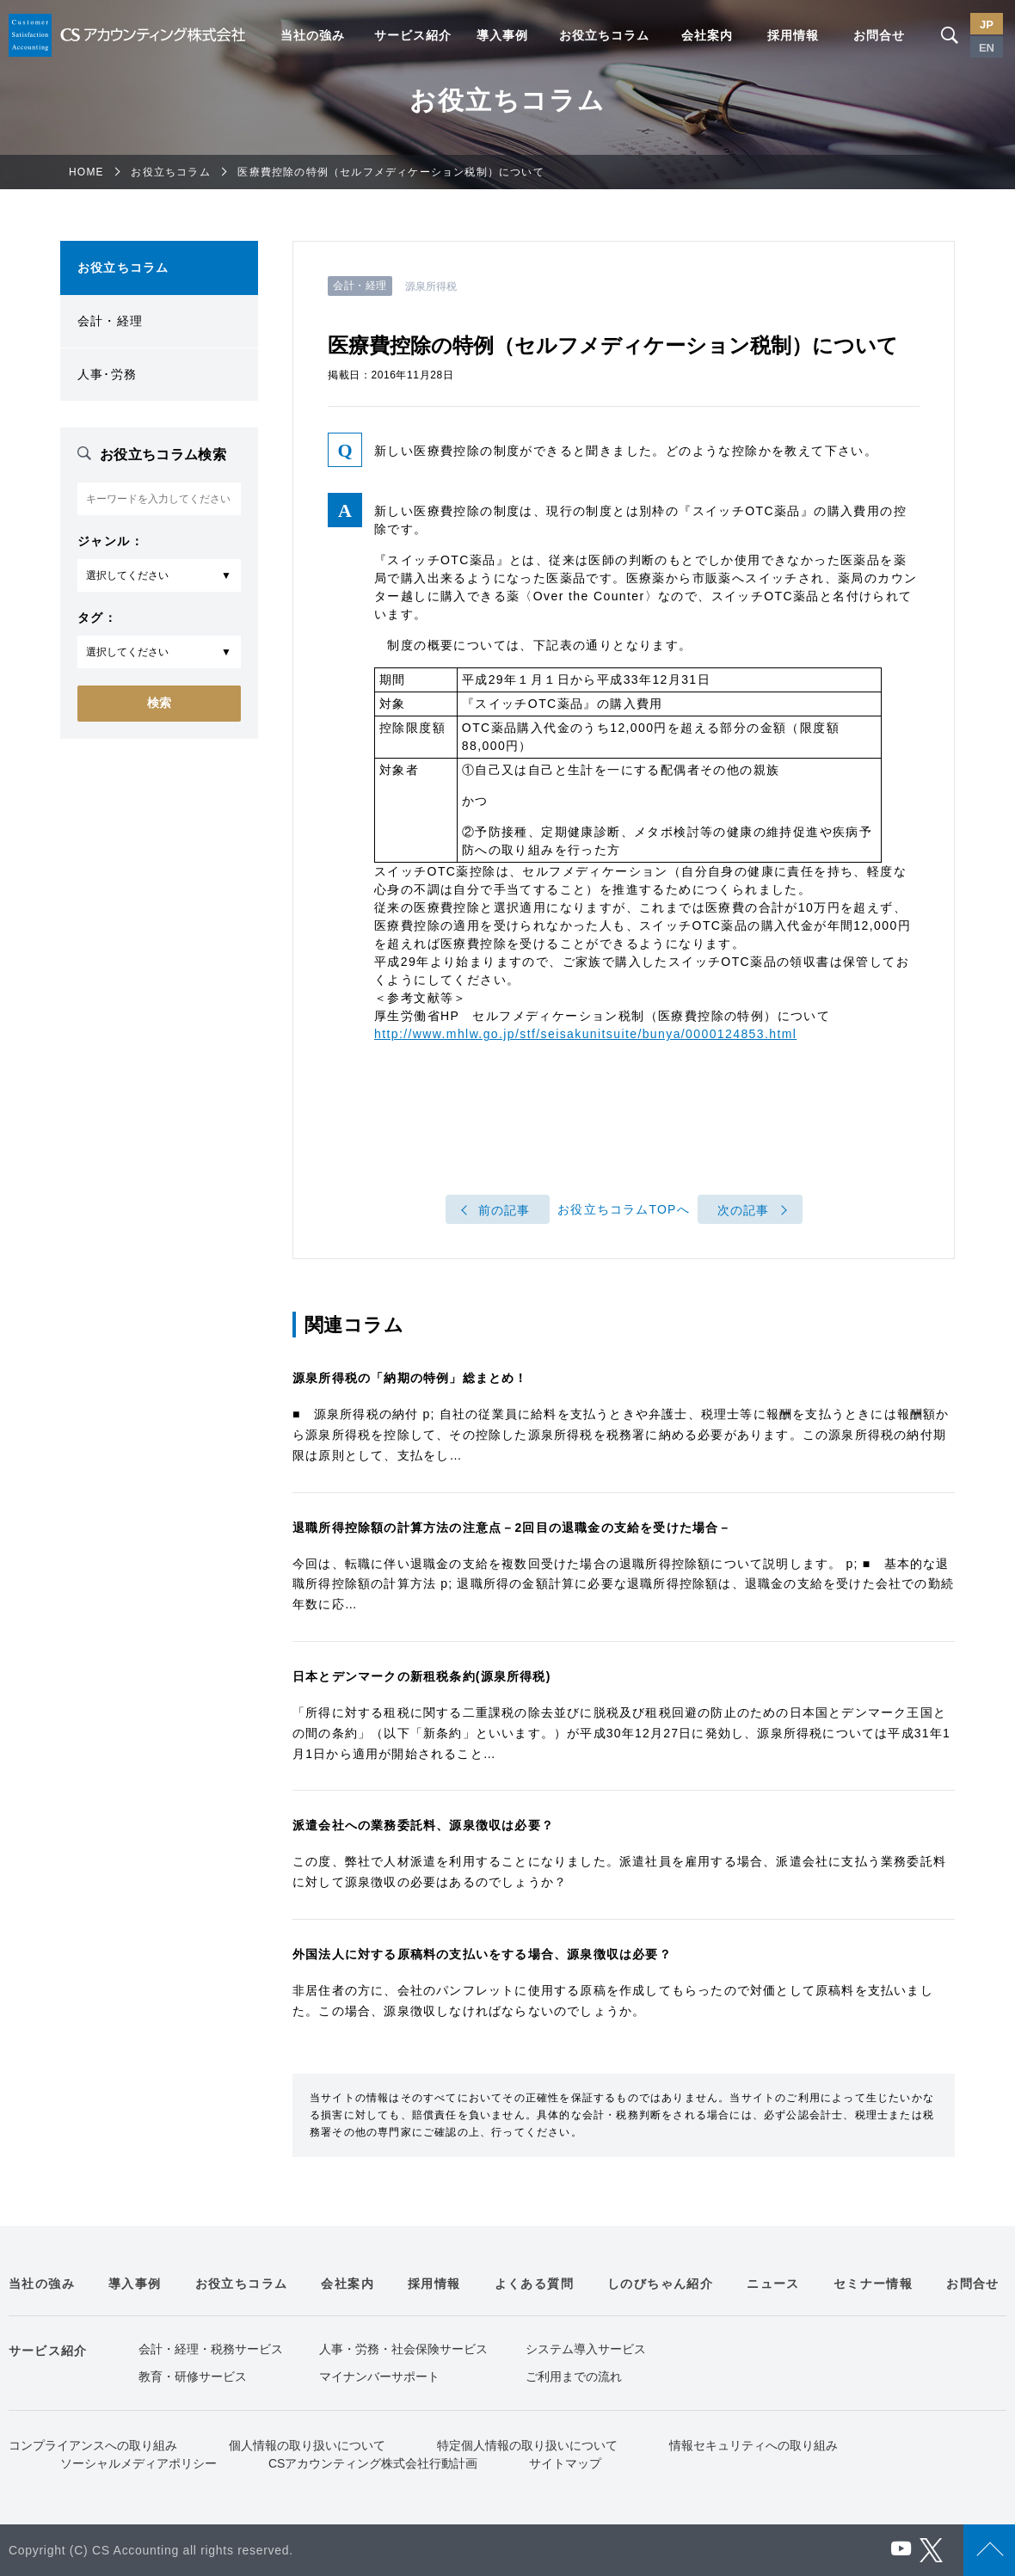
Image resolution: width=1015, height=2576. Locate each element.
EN (986, 47)
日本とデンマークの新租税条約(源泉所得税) (421, 1676)
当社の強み (312, 35)
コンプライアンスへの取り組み (93, 2445)
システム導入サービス (586, 2349)
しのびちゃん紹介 (660, 2284)
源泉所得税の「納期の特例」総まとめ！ (410, 1378)
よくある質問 (534, 2284)
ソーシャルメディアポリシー (138, 2463)
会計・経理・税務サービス (210, 2349)
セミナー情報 (873, 2284)
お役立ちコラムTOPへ (623, 1209)
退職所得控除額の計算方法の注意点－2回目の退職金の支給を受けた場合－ (512, 1527)
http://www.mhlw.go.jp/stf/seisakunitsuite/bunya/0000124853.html (585, 1034)
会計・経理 (110, 321)
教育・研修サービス (192, 2376)
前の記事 (504, 1210)
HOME (86, 172)
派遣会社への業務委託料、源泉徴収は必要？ (423, 1825)
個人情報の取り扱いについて (307, 2445)
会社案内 (707, 35)
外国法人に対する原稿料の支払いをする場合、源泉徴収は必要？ (482, 1954)
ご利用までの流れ (574, 2376)
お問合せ (879, 35)
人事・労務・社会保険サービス (403, 2349)
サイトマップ (565, 2463)
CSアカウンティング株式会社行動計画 (372, 2463)
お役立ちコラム (604, 35)
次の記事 (743, 1210)
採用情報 (793, 35)
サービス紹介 (413, 35)
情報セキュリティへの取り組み (753, 2445)
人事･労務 (107, 374)
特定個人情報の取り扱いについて (527, 2445)
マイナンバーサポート (379, 2376)
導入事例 (502, 35)
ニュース (773, 2284)
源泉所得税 (431, 286)
